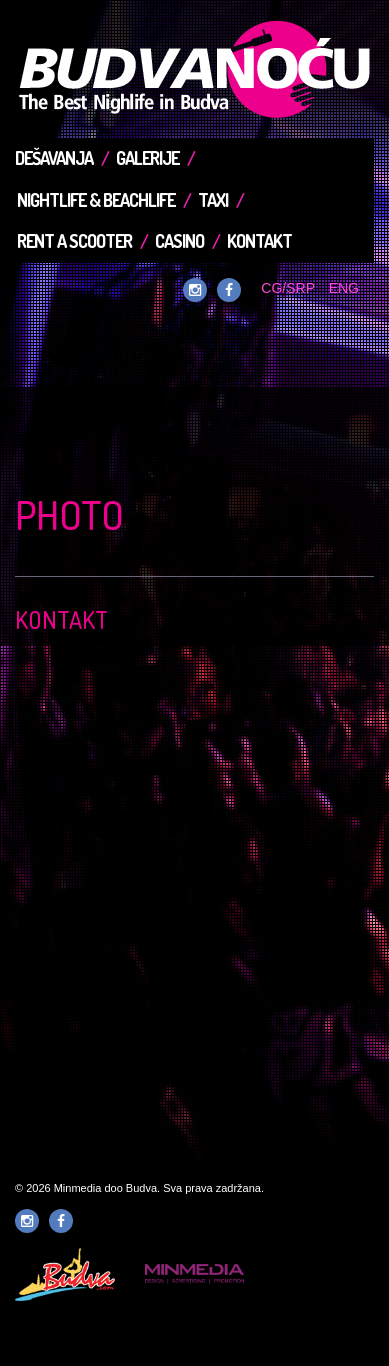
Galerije (147, 158)
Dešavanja (54, 158)
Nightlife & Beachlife (96, 200)
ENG (344, 288)
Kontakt (259, 241)
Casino (179, 241)
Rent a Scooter (74, 241)
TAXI (213, 200)
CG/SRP (287, 288)
